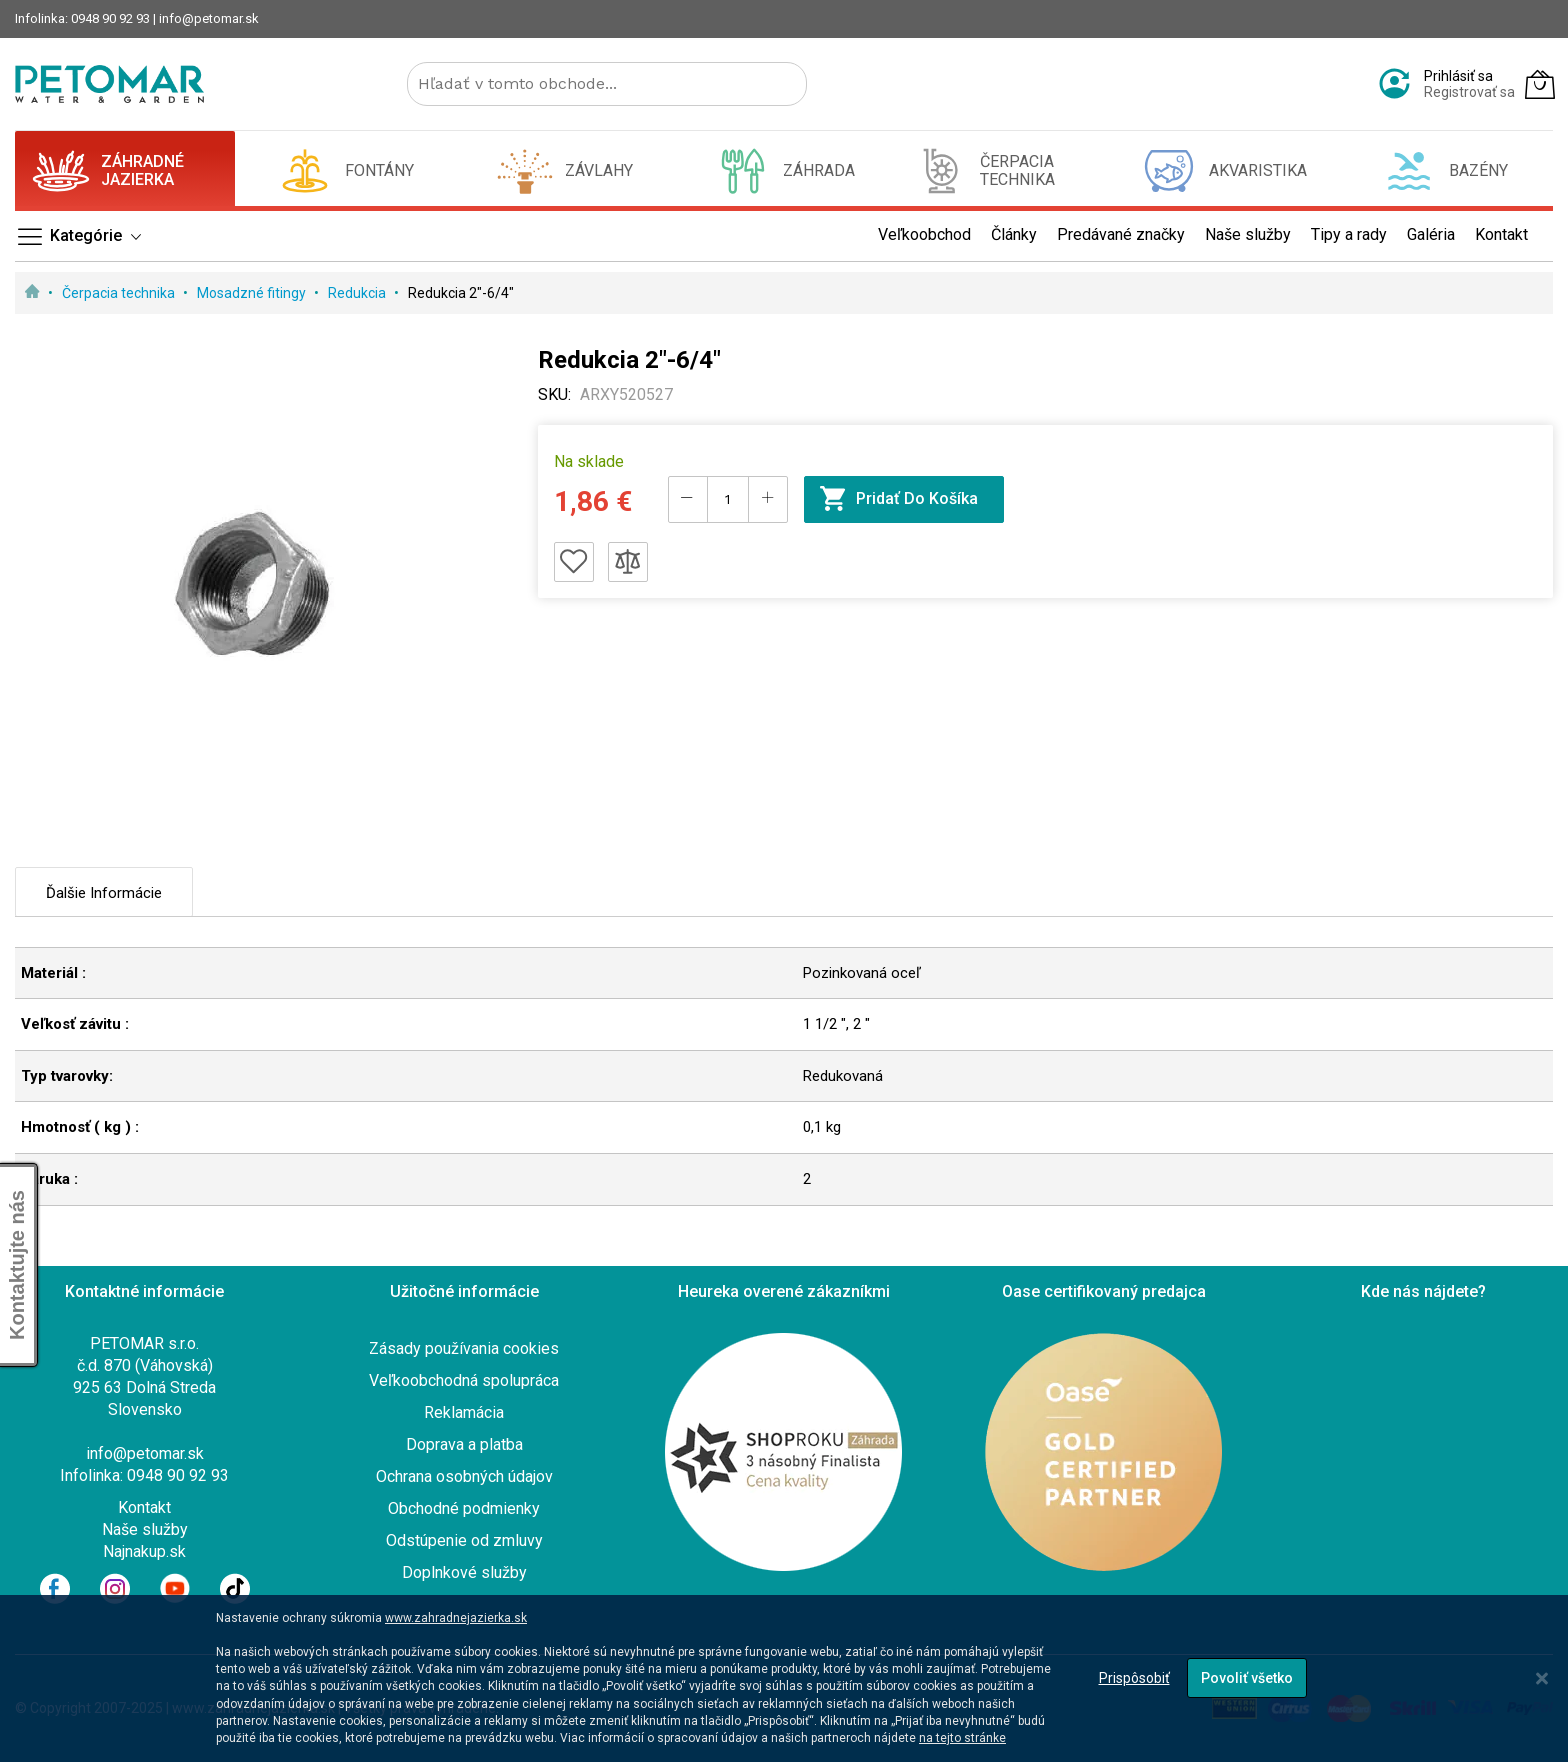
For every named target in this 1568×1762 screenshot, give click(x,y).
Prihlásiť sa (1458, 76)
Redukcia (358, 293)
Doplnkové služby (464, 1572)
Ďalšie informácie (104, 893)
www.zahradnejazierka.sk (456, 1618)
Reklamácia (464, 1412)
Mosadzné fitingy (253, 293)
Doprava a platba (464, 1444)
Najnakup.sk (144, 1551)
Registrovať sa (1469, 92)
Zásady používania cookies (464, 1348)
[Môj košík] (1540, 84)
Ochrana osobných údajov (464, 1476)
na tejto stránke (962, 1738)
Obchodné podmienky (464, 1508)
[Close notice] (1542, 1678)
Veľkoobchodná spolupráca (464, 1380)
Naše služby (145, 1529)
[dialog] (784, 1678)
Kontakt (144, 1507)
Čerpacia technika (120, 293)
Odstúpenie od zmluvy (464, 1540)
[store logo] (109, 84)
